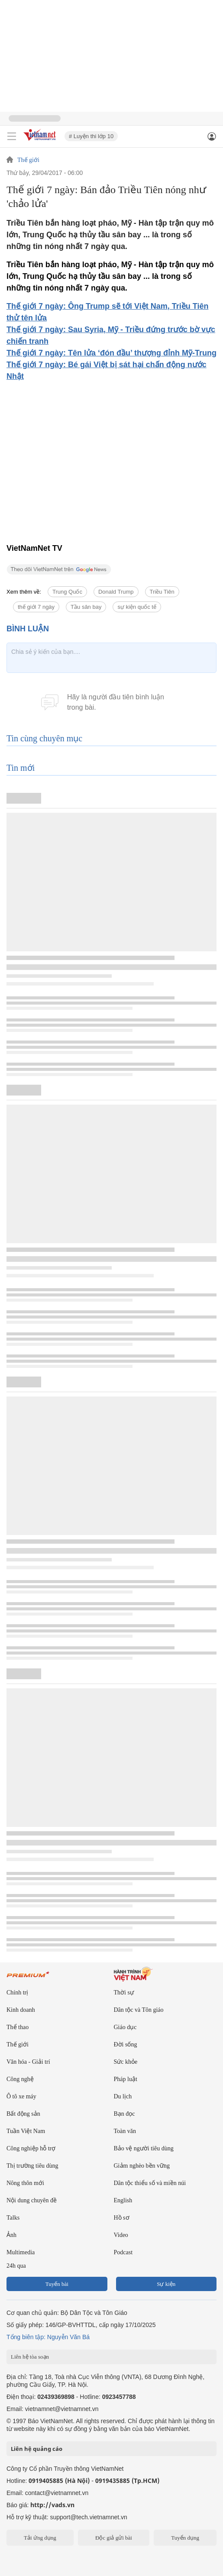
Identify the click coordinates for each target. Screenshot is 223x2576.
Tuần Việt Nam (25, 2131)
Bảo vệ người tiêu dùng (144, 2148)
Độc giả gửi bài (113, 2537)
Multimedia (20, 2252)
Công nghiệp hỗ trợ (30, 2148)
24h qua (16, 2265)
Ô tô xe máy (21, 2096)
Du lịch (123, 2096)
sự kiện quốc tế (136, 607)
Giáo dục (125, 2027)
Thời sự (124, 1992)
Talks (12, 2217)
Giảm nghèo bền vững (142, 2165)
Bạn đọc (124, 2114)
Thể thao (17, 2027)
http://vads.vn (52, 2505)
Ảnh (11, 2235)
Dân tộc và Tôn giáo (139, 2010)
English (123, 2200)
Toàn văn (125, 2131)
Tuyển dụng (185, 2537)
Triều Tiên (162, 591)
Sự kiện (166, 2284)
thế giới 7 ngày (36, 607)
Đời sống (125, 2044)
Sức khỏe (126, 2062)
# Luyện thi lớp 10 (91, 136)
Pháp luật (125, 2079)
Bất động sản (23, 2114)
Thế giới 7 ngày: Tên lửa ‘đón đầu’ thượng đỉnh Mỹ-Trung (111, 353)
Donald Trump (116, 591)
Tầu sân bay (86, 607)
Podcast (123, 2252)
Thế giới (28, 160)
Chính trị (17, 1992)
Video (121, 2235)
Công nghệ (20, 2079)
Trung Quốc (67, 591)
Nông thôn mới (25, 2183)
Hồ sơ (121, 2217)
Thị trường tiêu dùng (32, 2165)
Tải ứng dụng (40, 2537)
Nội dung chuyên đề (31, 2200)
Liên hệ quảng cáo (36, 2449)
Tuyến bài (56, 2284)
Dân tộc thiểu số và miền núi (150, 2183)
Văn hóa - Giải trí (28, 2062)
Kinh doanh (20, 2010)
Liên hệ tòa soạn (30, 2356)
